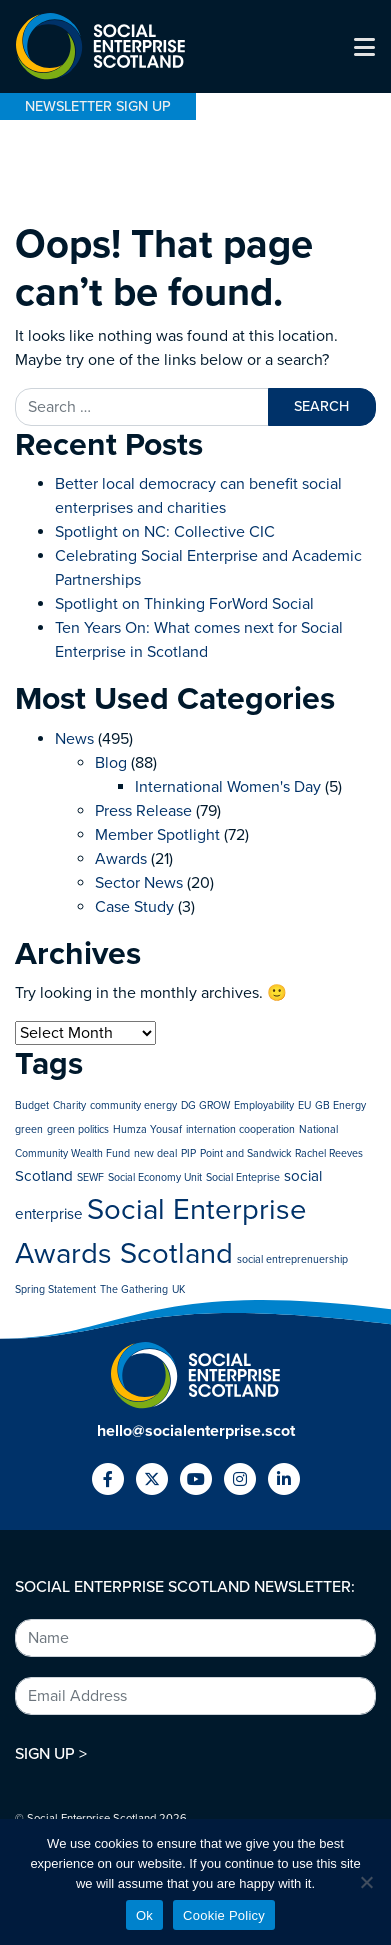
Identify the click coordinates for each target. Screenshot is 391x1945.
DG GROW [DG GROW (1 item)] (205, 1105)
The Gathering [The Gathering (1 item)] (134, 1289)
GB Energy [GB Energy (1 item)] (340, 1105)
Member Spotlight (157, 835)
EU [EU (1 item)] (304, 1105)
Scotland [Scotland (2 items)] (44, 1176)
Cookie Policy (224, 1915)
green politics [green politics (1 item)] (78, 1129)
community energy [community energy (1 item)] (133, 1105)
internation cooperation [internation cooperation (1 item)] (240, 1129)
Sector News (139, 883)
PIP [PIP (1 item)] (188, 1153)
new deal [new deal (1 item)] (155, 1153)
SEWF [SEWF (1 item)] (90, 1177)
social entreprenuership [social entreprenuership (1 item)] (292, 1259)
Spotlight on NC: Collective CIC (165, 532)
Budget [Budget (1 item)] (32, 1105)
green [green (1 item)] (29, 1129)
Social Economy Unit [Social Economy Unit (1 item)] (155, 1177)
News (74, 739)
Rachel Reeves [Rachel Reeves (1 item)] (329, 1153)
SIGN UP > (51, 1754)
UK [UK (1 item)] (178, 1289)
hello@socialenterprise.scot (196, 1431)
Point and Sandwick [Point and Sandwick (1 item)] (245, 1153)
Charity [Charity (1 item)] (69, 1105)
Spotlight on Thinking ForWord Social (184, 604)
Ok (144, 1915)
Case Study (134, 907)
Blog (111, 763)
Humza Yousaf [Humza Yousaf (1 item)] (147, 1129)
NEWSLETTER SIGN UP (98, 106)
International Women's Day (228, 787)
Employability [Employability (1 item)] (264, 1105)
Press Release (143, 811)
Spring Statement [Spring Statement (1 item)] (55, 1289)
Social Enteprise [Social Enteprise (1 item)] (243, 1177)
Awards (121, 859)
